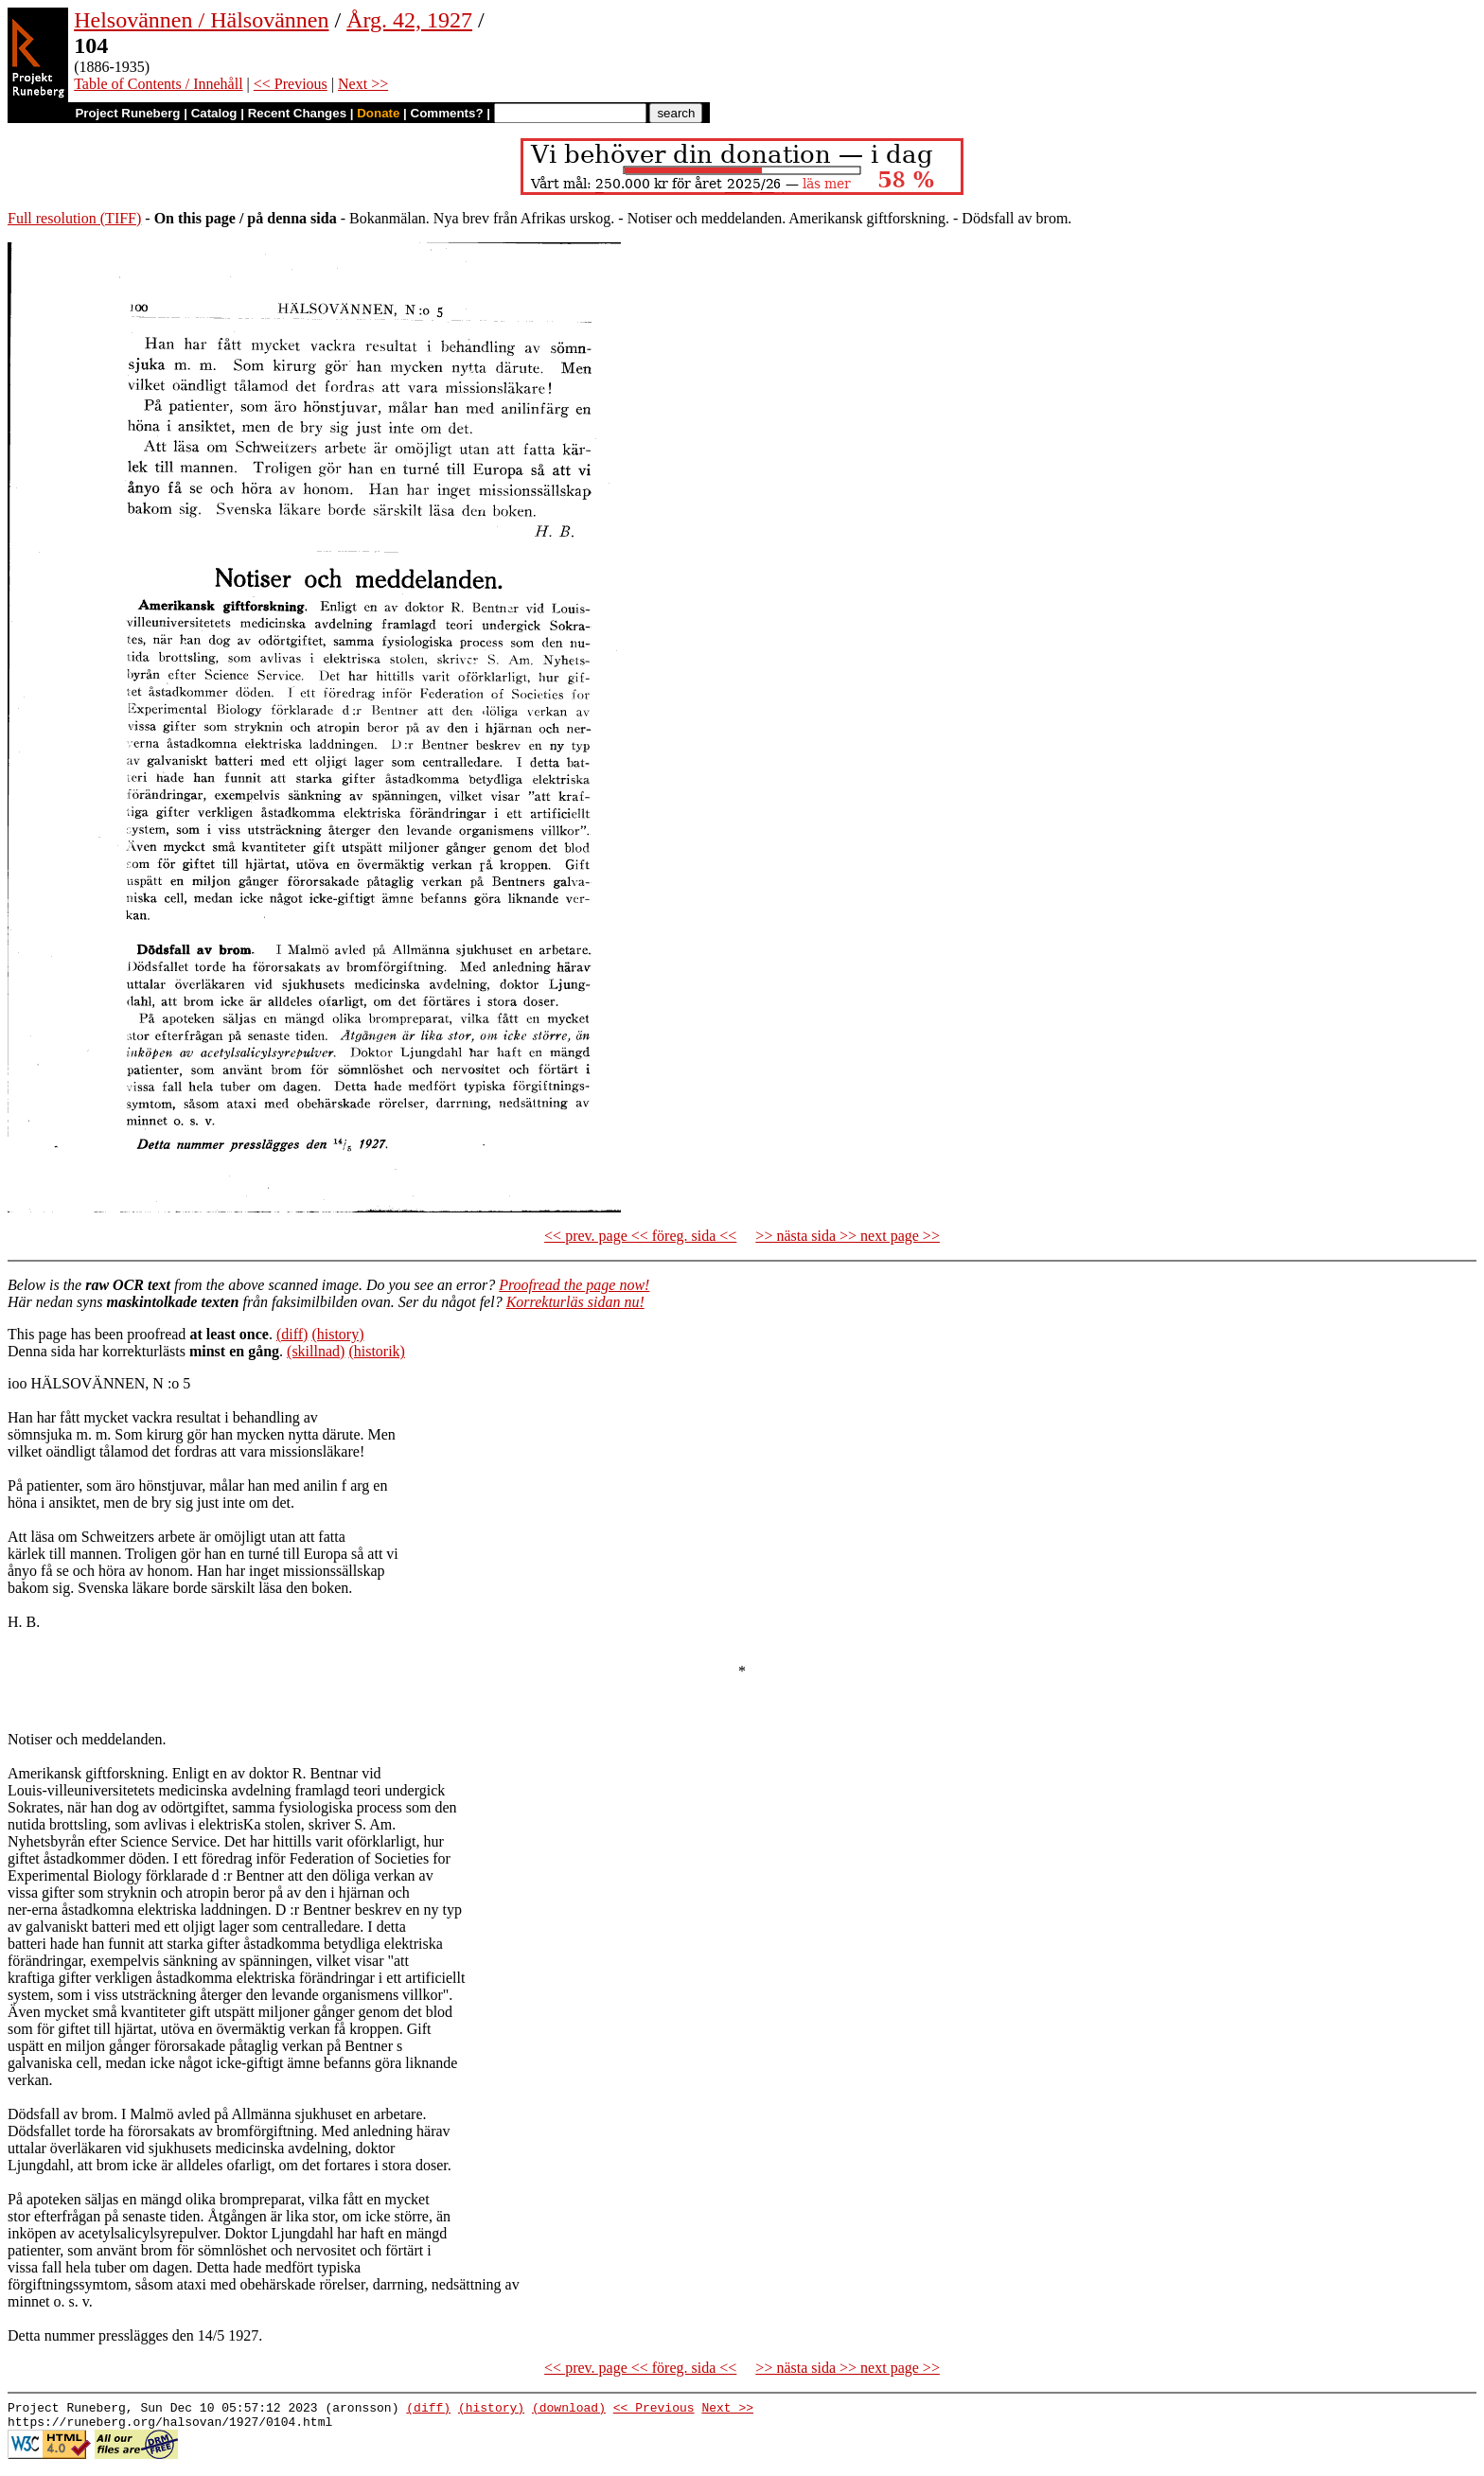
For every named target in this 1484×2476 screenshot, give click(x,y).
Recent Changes (297, 113)
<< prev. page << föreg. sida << (640, 1236)
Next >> (363, 84)
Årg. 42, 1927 (409, 20)
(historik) (376, 1351)
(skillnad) (315, 1351)
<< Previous (290, 84)
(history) (337, 1334)
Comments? (447, 113)
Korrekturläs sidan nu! (575, 1302)
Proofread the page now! (574, 1285)
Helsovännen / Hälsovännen (201, 20)
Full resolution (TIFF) (74, 218)
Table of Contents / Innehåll (158, 84)
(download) (569, 2409)
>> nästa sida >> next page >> (847, 1236)
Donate (378, 113)
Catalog (214, 113)
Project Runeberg (127, 113)
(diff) (292, 1334)
